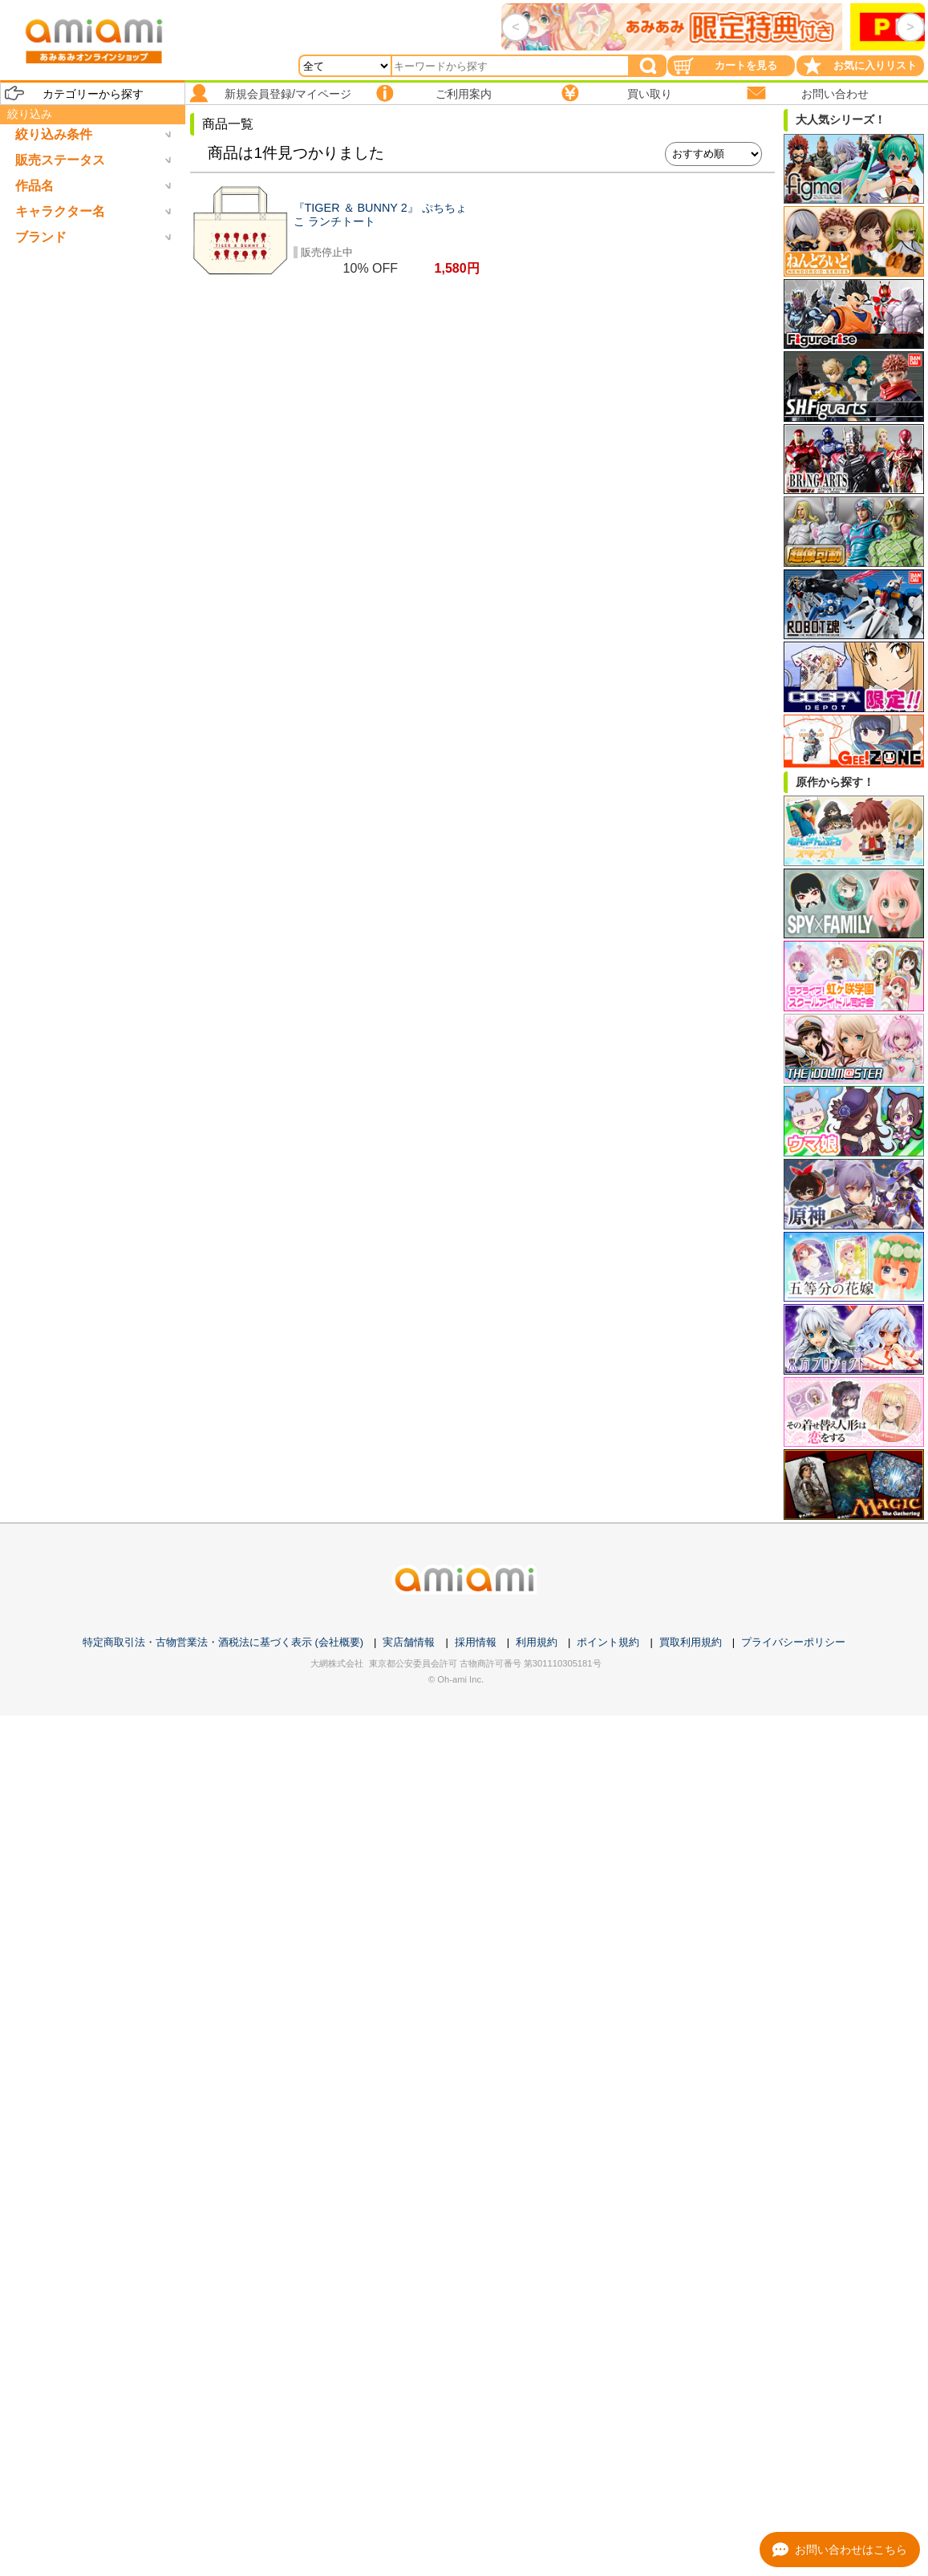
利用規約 (536, 1642)
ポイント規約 (608, 1642)
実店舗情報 (409, 1642)
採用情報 (475, 1642)
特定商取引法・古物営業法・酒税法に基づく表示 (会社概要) (223, 1642)
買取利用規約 (690, 1642)
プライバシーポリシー (793, 1642)
